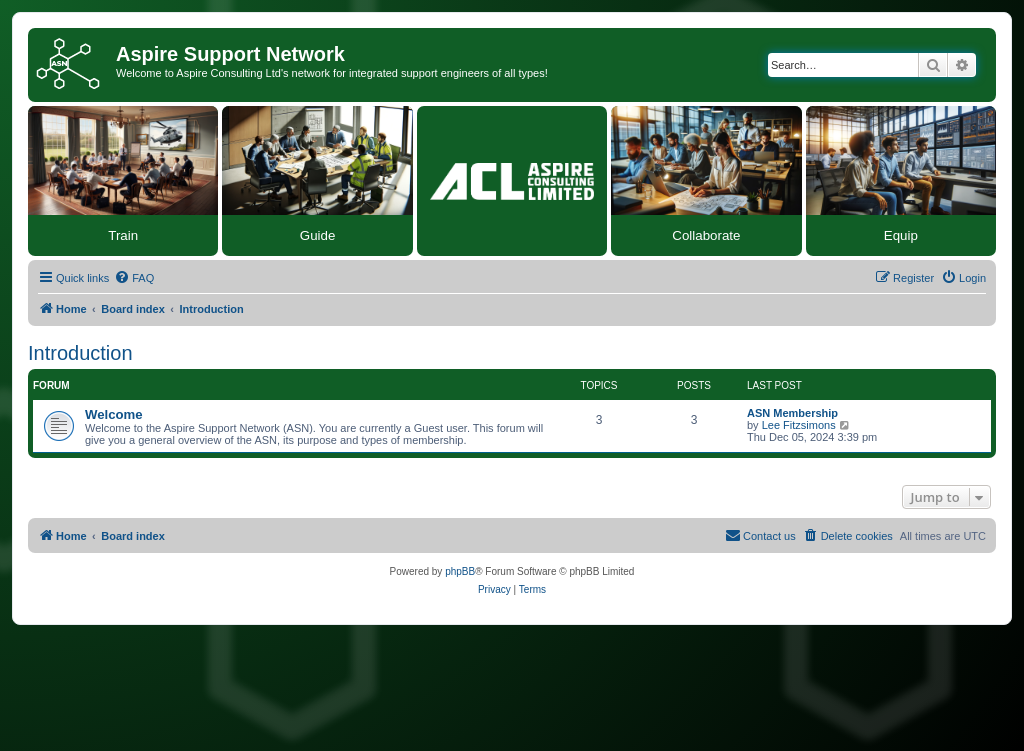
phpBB (460, 571)
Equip (901, 235)
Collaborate (706, 235)
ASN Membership (792, 413)
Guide (318, 235)
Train (123, 235)
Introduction (80, 353)
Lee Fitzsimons (799, 425)
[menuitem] (134, 278)
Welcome (114, 414)
